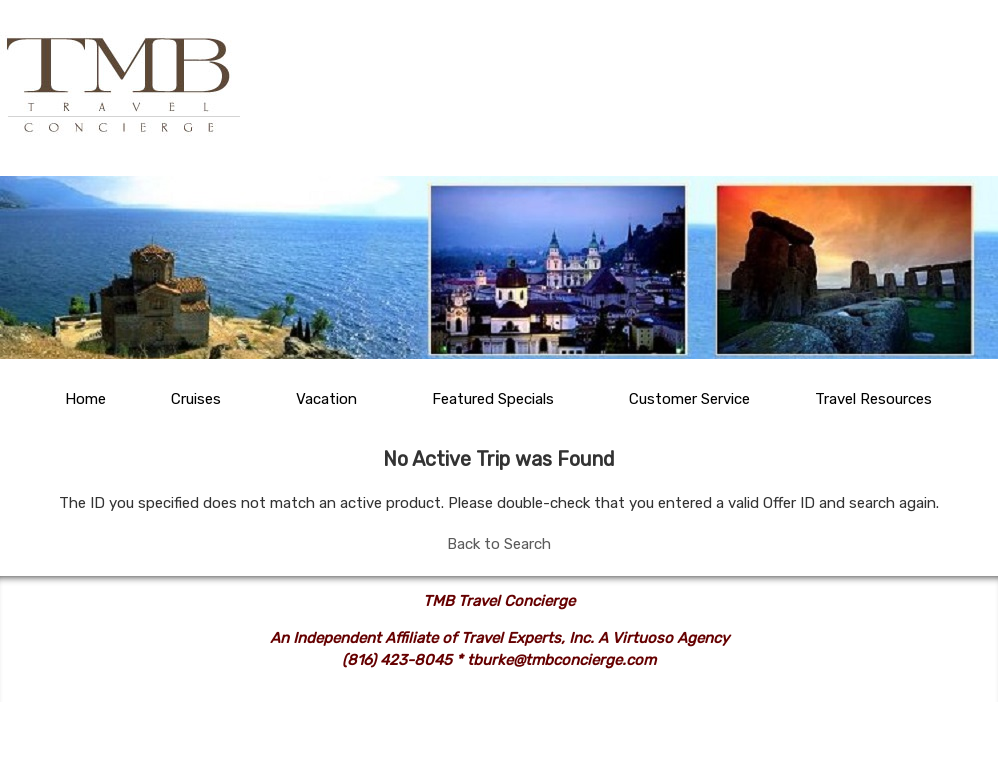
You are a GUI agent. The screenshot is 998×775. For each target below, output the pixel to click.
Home (85, 399)
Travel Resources (873, 399)
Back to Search (499, 544)
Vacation (326, 399)
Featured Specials (493, 399)
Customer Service (689, 399)
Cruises (196, 399)
